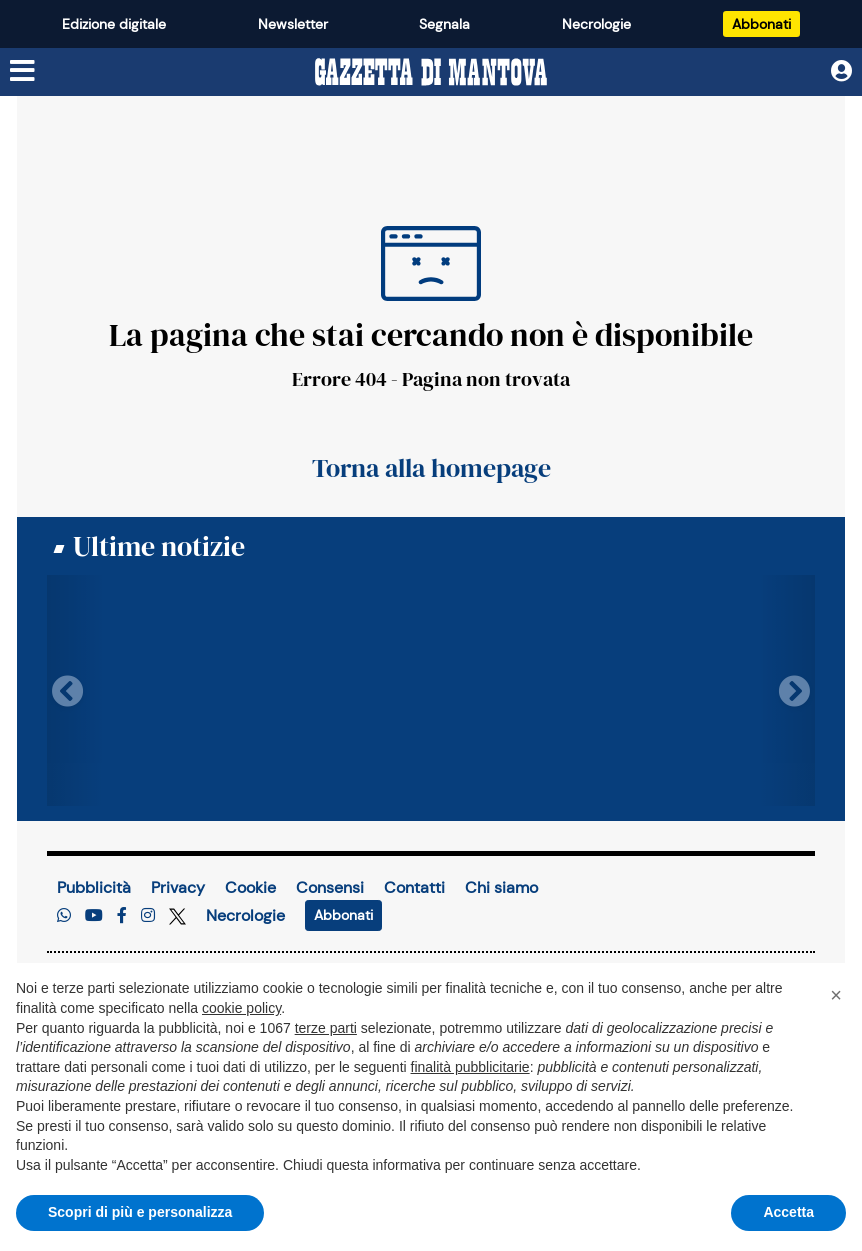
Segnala (444, 24)
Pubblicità (94, 887)
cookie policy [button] (241, 1008)
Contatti (414, 887)
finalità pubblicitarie (470, 1067)
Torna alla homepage (431, 468)
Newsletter (293, 24)
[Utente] (841, 71)
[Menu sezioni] (23, 71)
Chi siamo (501, 887)
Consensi (330, 887)
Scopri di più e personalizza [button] (140, 1212)
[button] (836, 995)
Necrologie (596, 24)
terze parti (326, 1028)
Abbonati (761, 24)
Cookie (250, 887)
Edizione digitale (114, 24)
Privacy (178, 887)
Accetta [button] (788, 1212)
